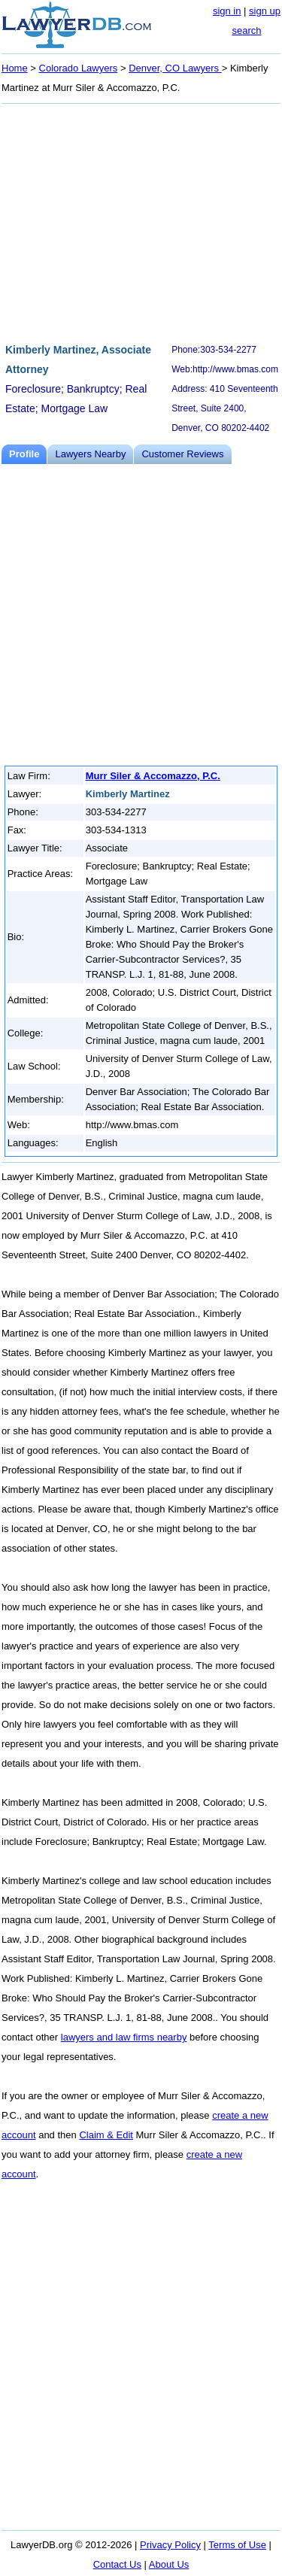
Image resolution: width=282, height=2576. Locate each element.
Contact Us (117, 2564)
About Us (169, 2564)
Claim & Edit (106, 2135)
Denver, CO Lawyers (175, 68)
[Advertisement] (141, 221)
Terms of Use (237, 2544)
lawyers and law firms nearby (124, 2037)
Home (15, 68)
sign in (227, 11)
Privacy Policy (170, 2544)
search (246, 30)
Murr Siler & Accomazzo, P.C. (153, 775)
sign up (264, 11)
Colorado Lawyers (78, 68)
